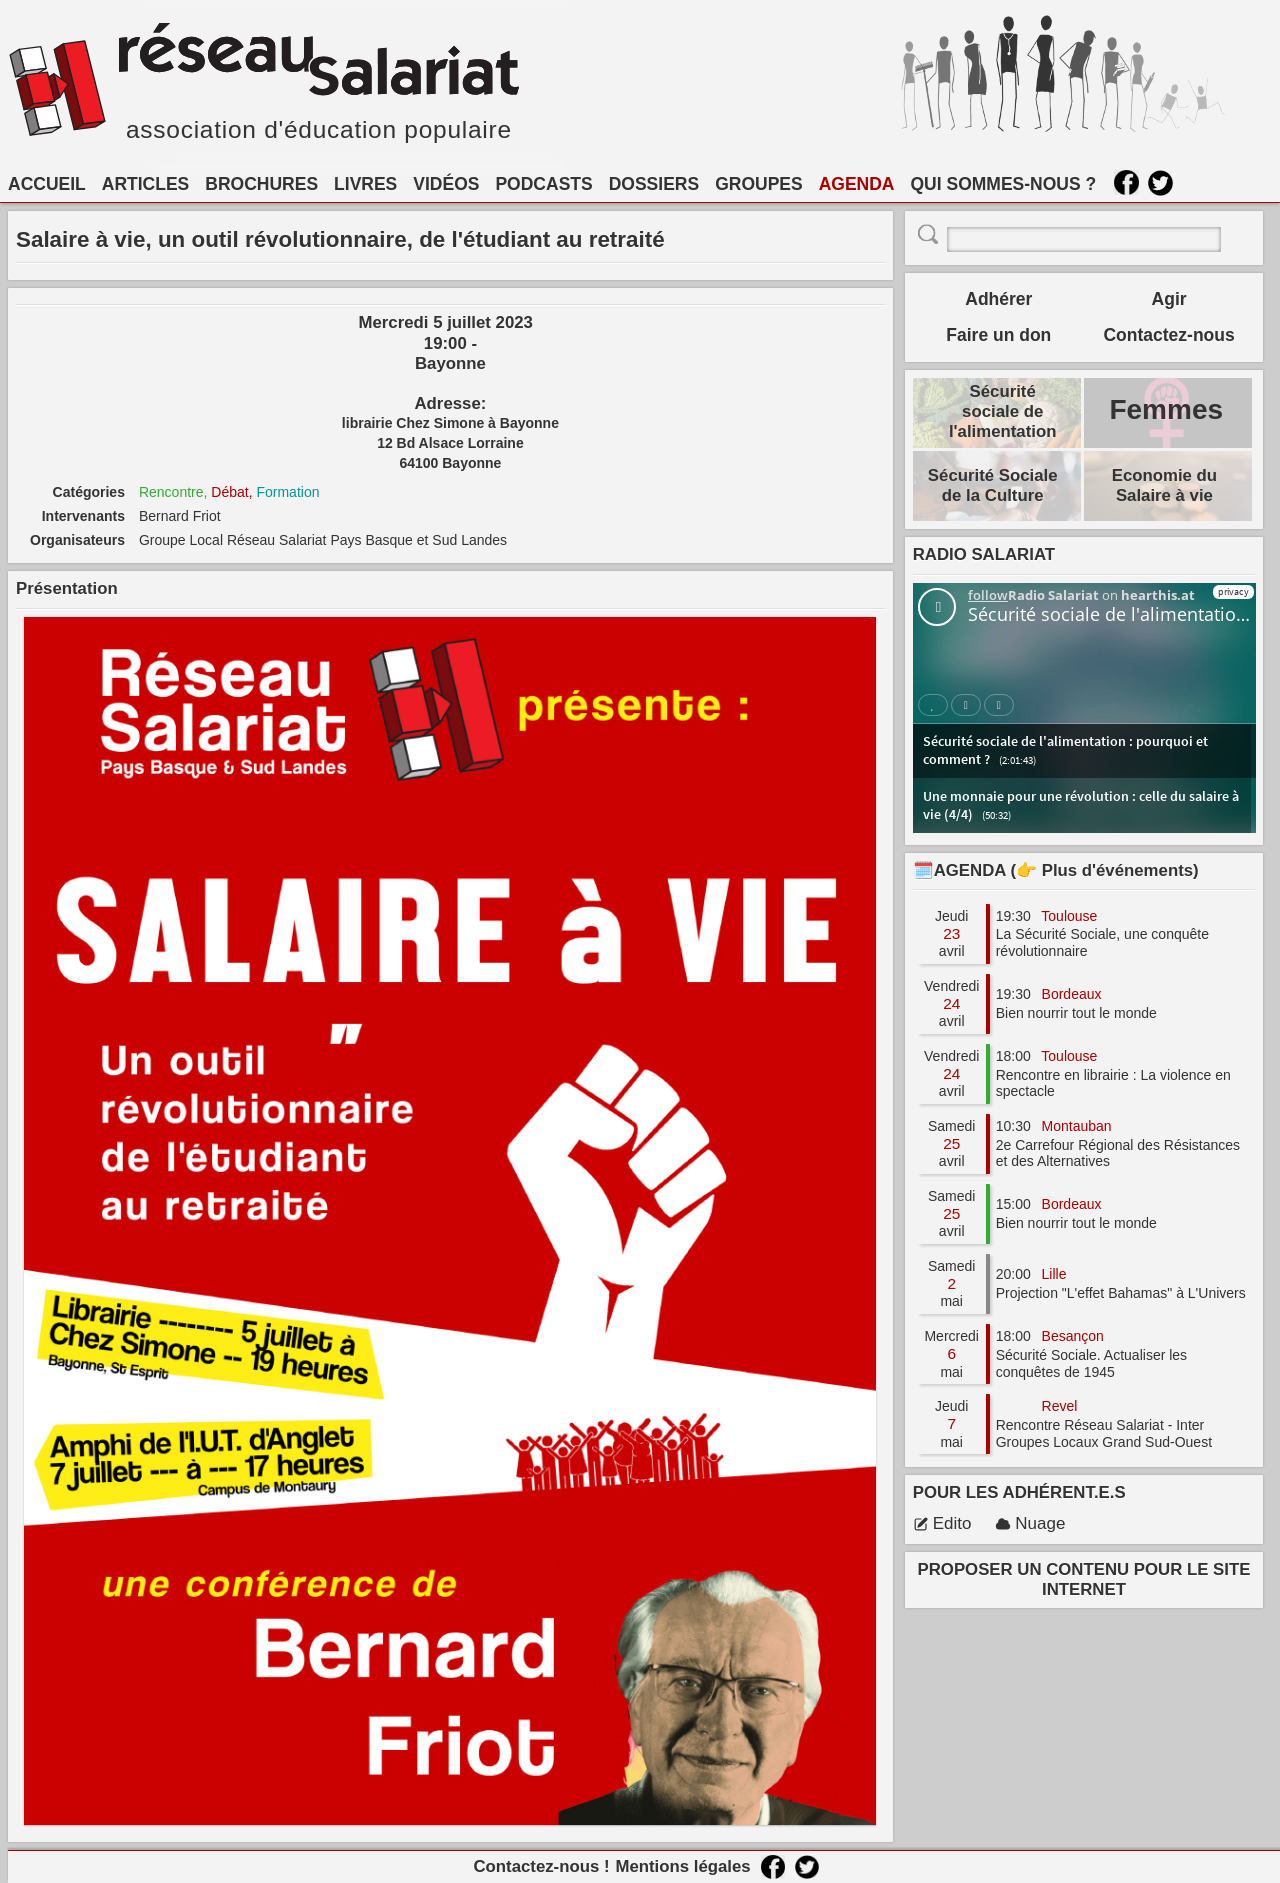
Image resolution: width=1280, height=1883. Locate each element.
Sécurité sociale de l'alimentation (1003, 411)
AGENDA (857, 184)
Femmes (1166, 409)
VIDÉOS (446, 184)
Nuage (1030, 1523)
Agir (1169, 299)
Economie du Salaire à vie (1164, 485)
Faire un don (998, 335)
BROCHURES (261, 184)
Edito (942, 1523)
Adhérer (998, 299)
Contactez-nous (1168, 335)
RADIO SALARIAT (984, 554)
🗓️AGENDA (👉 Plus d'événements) (1056, 870)
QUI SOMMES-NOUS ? (1004, 184)
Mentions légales (682, 1866)
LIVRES (365, 184)
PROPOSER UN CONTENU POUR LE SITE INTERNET (1084, 1579)
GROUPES (759, 184)
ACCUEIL (47, 184)
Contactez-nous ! (541, 1866)
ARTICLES (146, 184)
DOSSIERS (654, 184)
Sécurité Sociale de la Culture (993, 485)
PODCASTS (543, 184)
